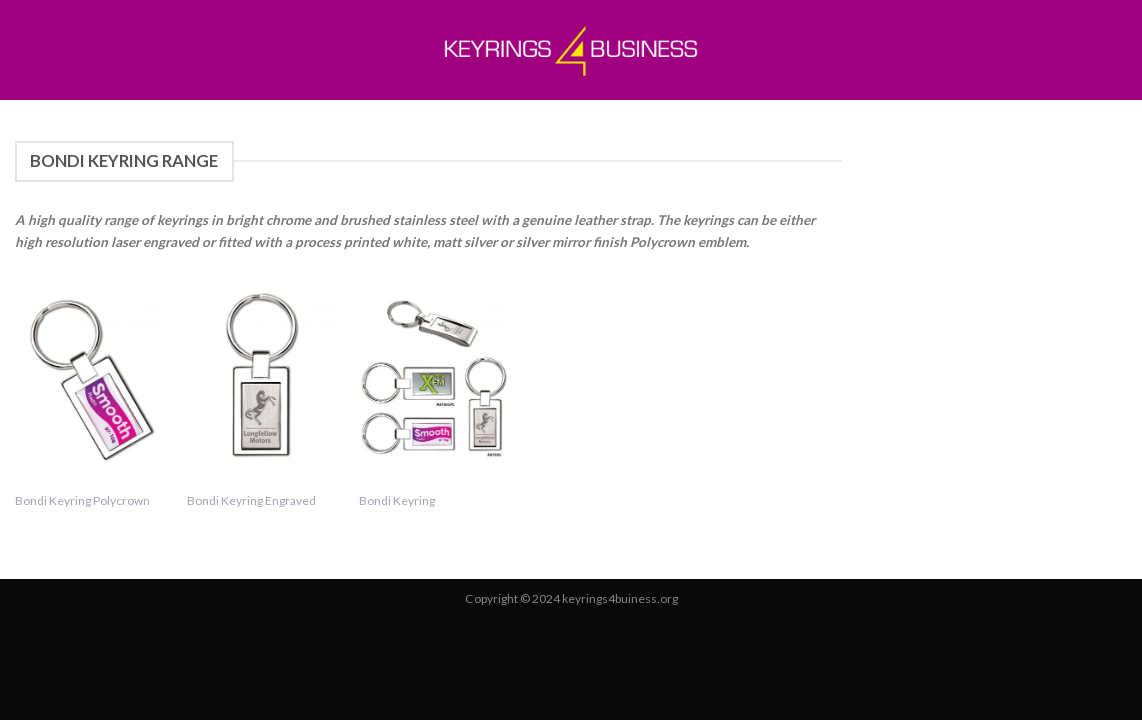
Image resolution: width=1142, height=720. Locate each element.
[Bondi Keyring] (434, 376)
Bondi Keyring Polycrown (82, 500)
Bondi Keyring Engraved (251, 500)
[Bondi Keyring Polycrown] (90, 376)
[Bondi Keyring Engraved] (262, 376)
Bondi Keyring (397, 500)
